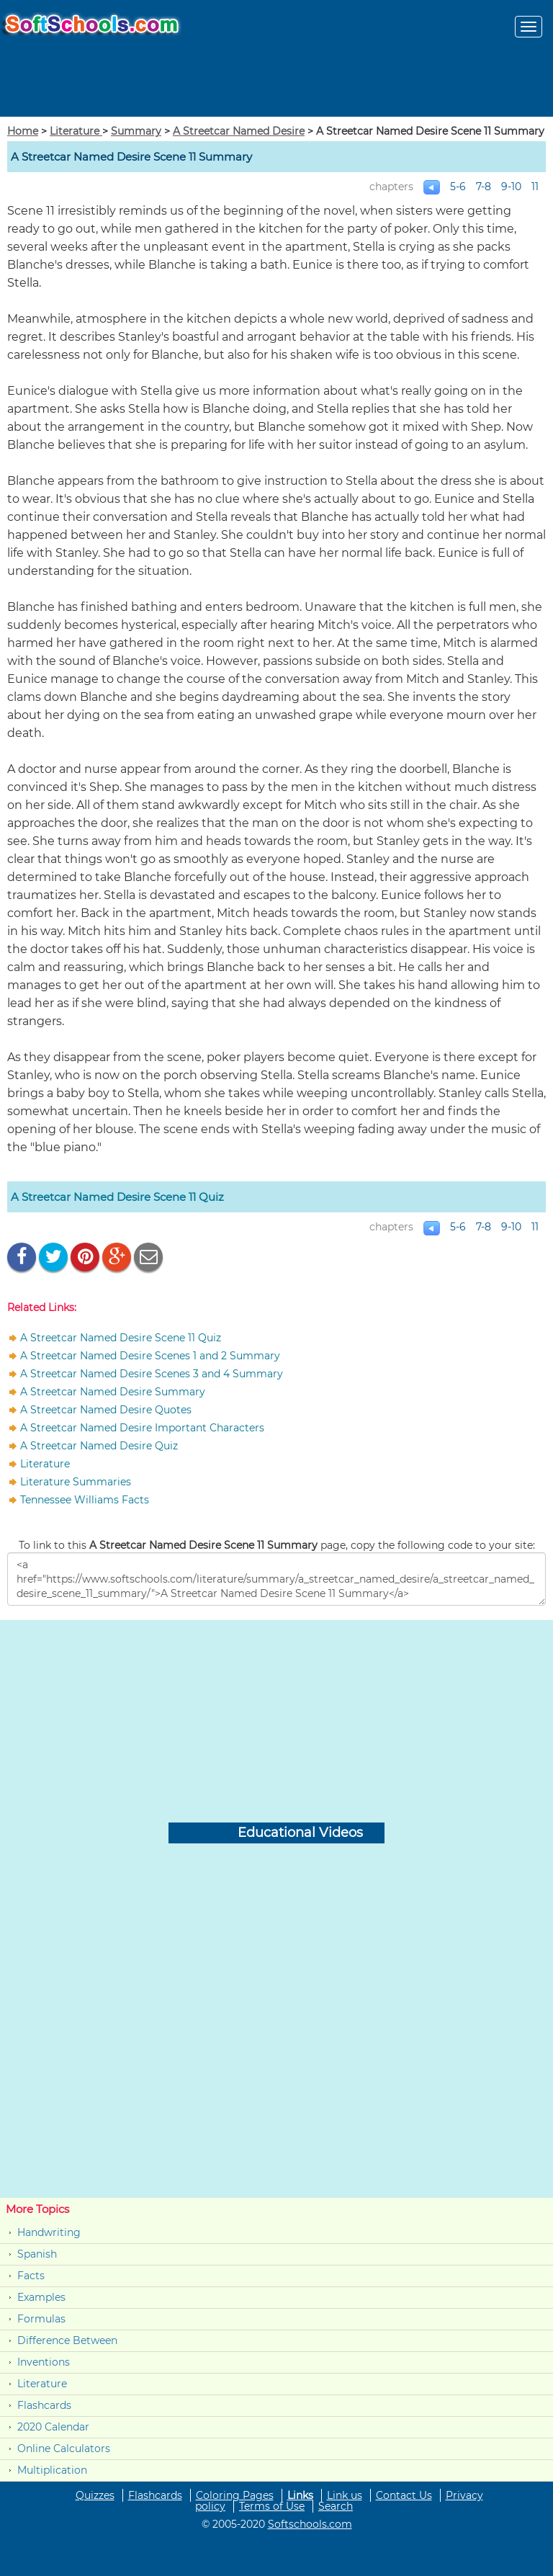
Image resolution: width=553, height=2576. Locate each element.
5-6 (458, 186)
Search (335, 2506)
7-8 (483, 186)
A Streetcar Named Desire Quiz (99, 1445)
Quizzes (95, 2495)
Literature (76, 131)
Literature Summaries (75, 1481)
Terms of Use (272, 2506)
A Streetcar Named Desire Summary (112, 1391)
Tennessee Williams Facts (84, 1499)
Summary (136, 131)
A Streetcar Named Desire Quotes (106, 1409)
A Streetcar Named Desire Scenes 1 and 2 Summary (150, 1355)
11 (535, 186)
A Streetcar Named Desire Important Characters (142, 1427)
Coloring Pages (235, 2495)
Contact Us (404, 2495)
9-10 (511, 186)
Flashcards (44, 2405)
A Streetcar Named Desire (239, 131)
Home (22, 131)
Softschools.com (310, 2524)
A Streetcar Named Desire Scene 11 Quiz (117, 1197)
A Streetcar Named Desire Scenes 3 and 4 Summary (151, 1373)
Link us (344, 2495)
